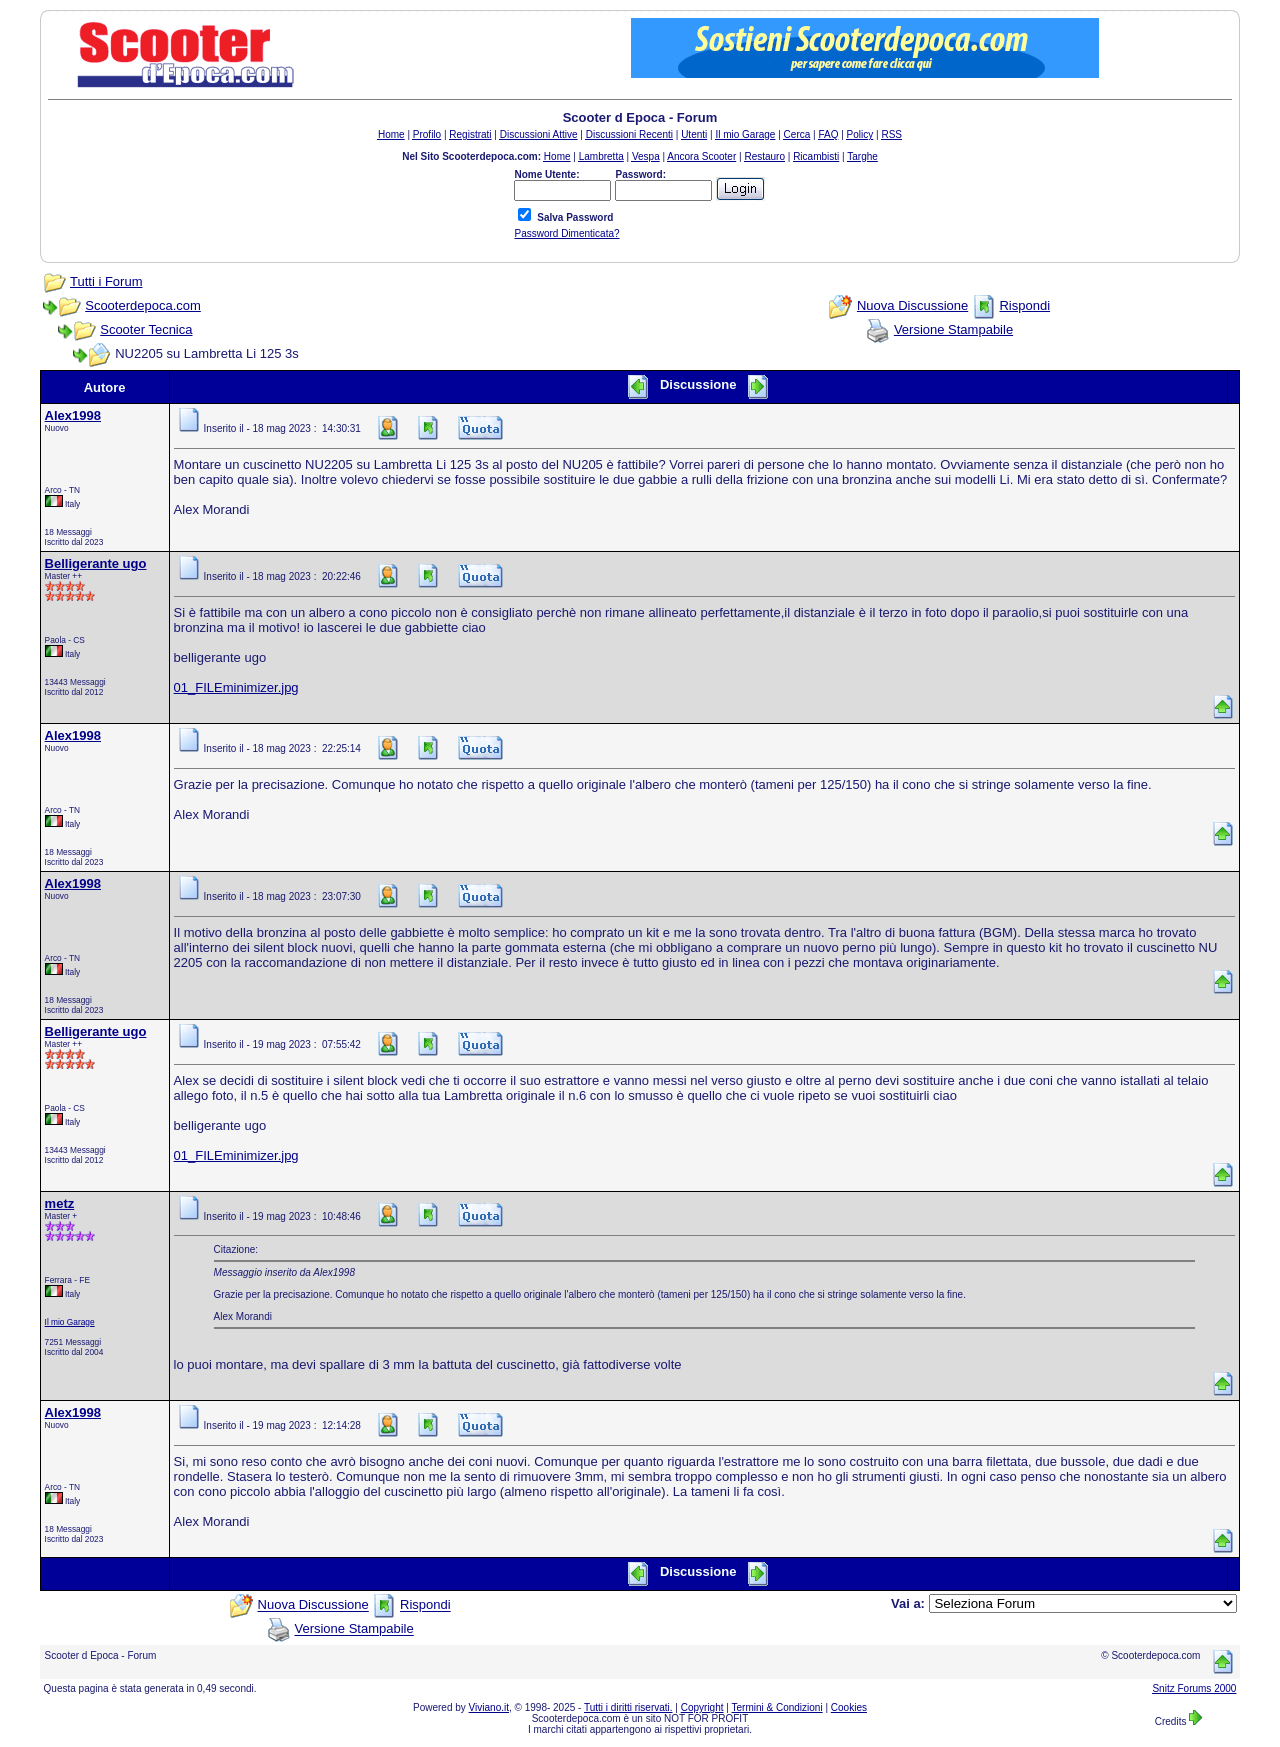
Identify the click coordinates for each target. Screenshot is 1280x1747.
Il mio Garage (70, 1322)
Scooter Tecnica (146, 329)
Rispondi (1024, 305)
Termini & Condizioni (777, 1707)
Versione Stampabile (953, 329)
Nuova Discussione (912, 305)
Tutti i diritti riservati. (628, 1707)
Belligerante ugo (96, 563)
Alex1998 (73, 415)
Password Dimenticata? (566, 233)
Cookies (849, 1707)
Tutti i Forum (106, 281)
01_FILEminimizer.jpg (236, 687)
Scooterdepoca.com (143, 305)
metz (60, 1203)
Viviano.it (489, 1707)
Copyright (702, 1707)
